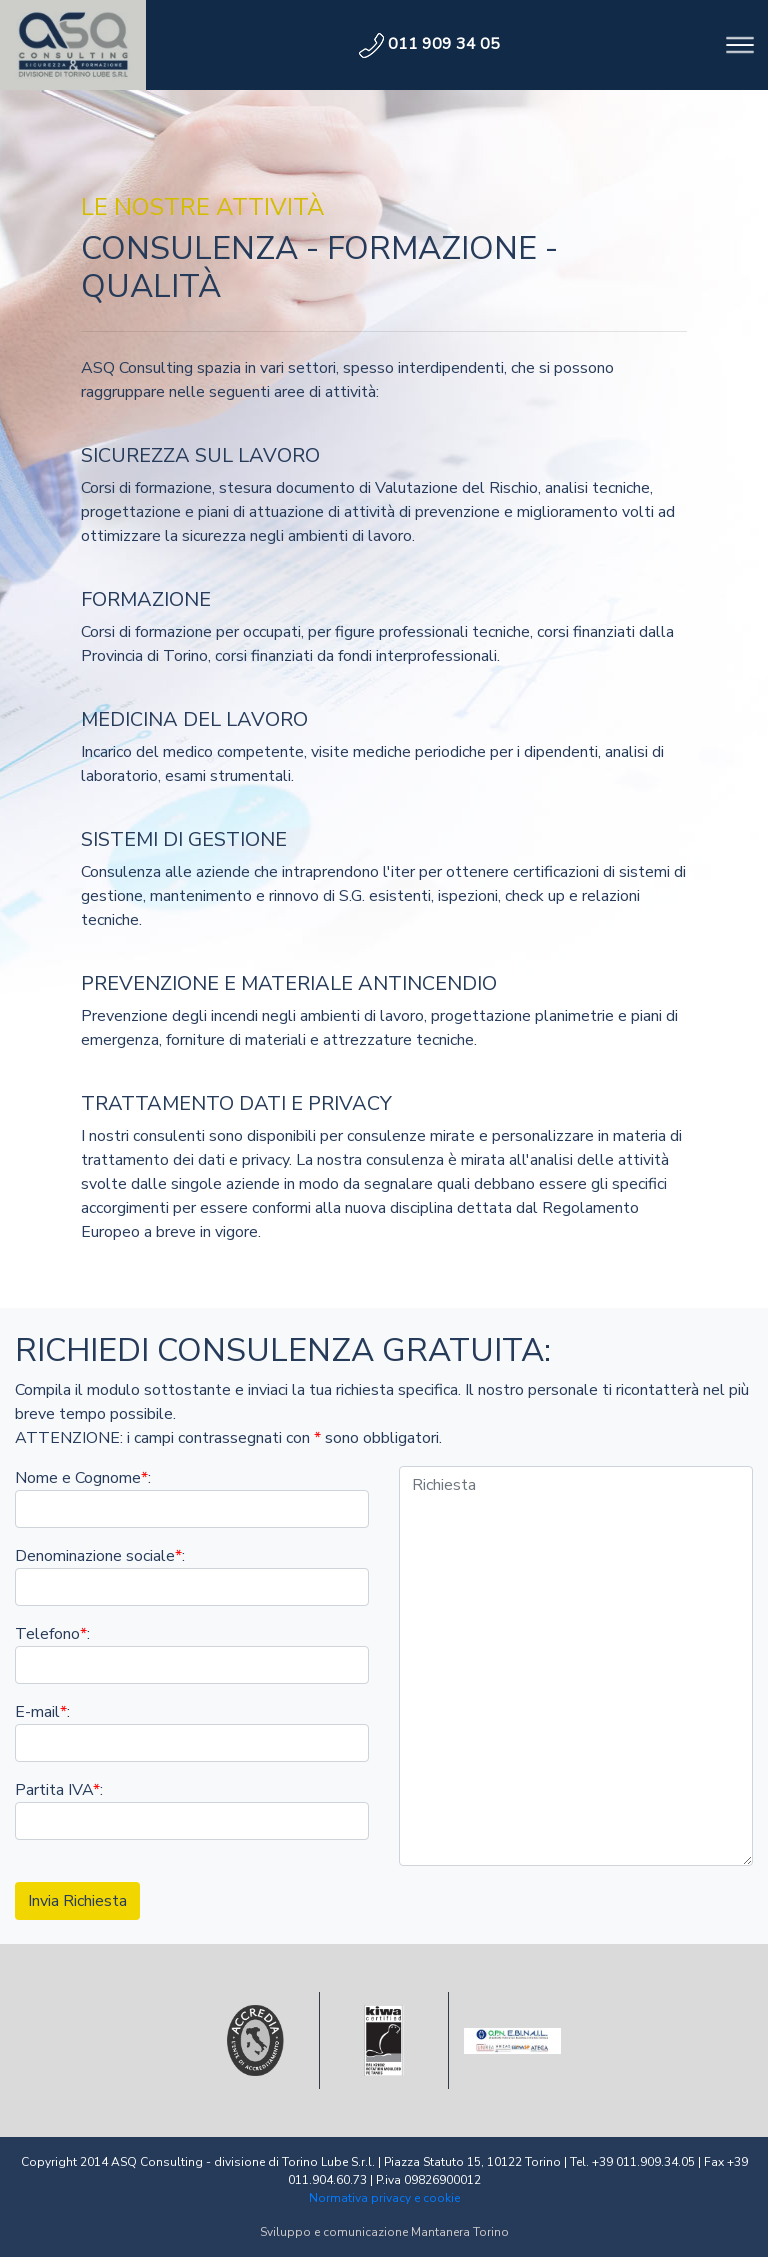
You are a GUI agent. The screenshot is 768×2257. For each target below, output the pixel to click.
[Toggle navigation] (740, 45)
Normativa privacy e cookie (384, 2198)
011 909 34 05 (429, 44)
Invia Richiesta (77, 1901)
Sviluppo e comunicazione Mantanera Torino (384, 2232)
